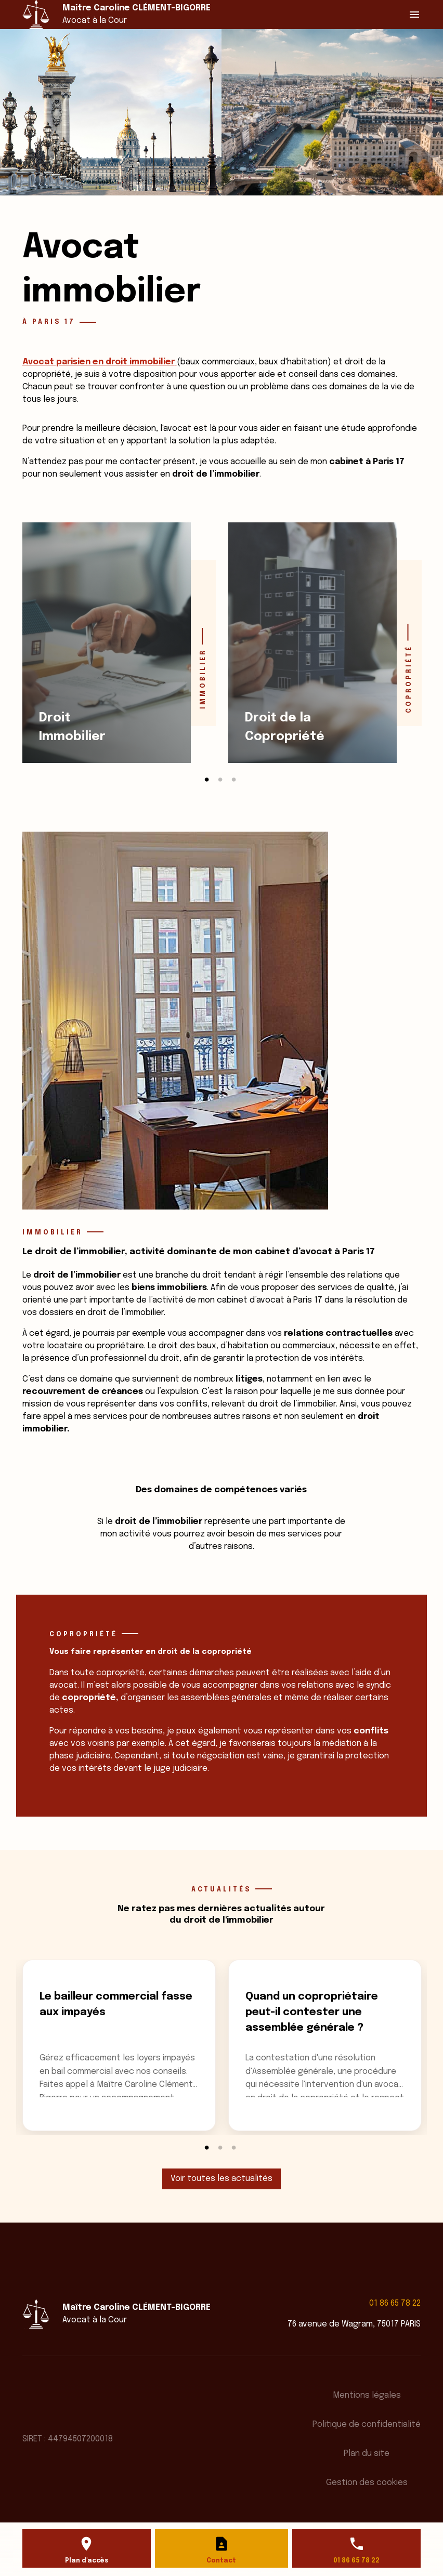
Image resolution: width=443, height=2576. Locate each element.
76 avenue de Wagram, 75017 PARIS (354, 2324)
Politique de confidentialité (366, 2424)
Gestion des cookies (367, 2482)
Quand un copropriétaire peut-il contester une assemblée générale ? (311, 2012)
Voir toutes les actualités (221, 2178)
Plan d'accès (86, 2561)
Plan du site (366, 2453)
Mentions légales (367, 2395)
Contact (221, 2561)
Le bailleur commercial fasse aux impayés (116, 2004)
